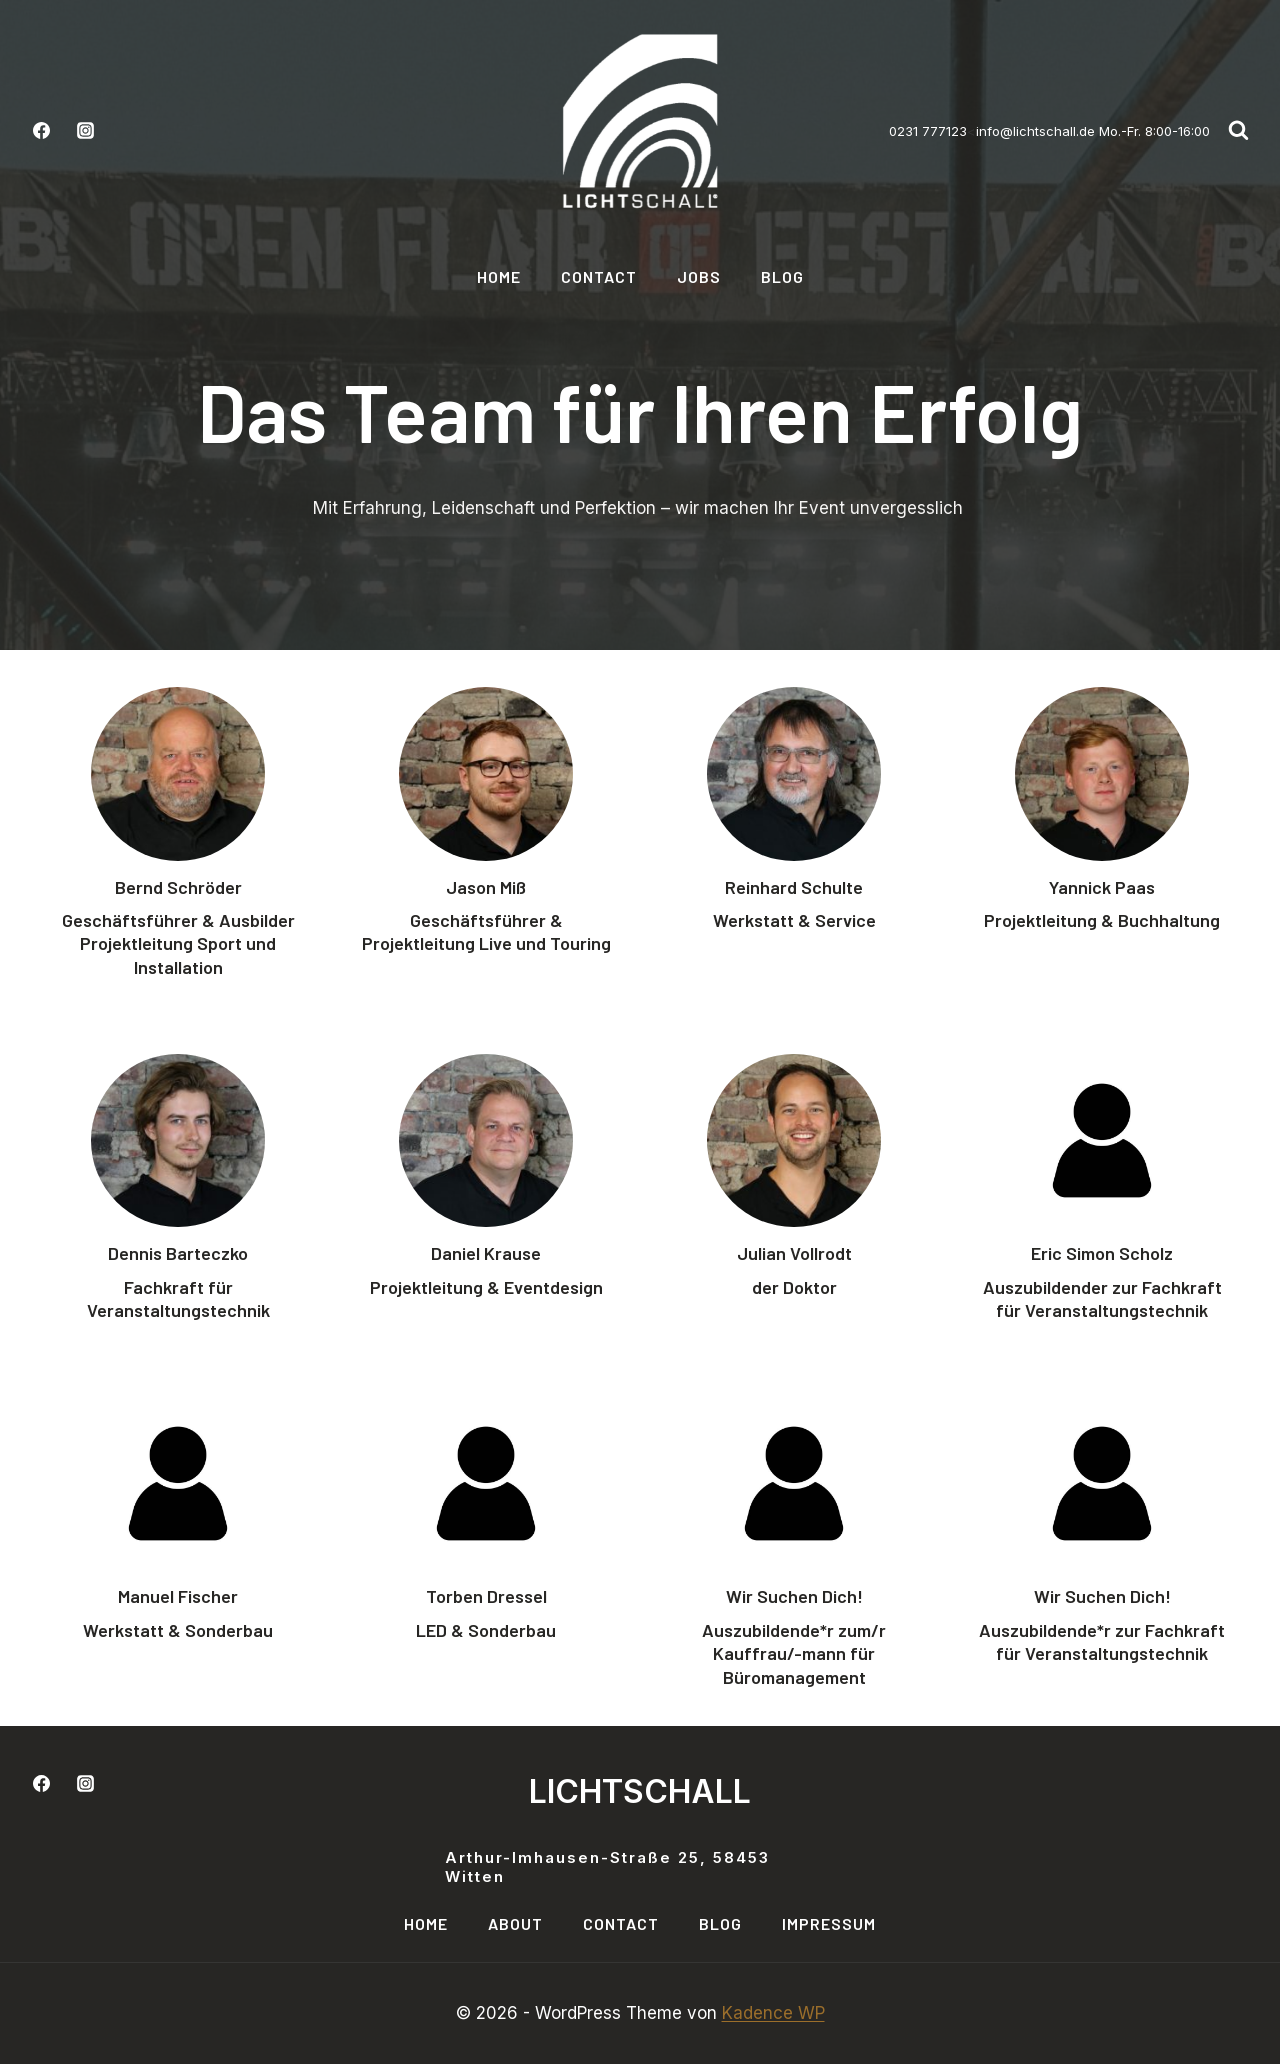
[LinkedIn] (129, 1783)
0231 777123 (928, 131)
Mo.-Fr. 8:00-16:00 (1152, 131)
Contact (599, 276)
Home (499, 276)
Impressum (829, 1923)
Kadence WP (773, 2013)
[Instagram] (85, 130)
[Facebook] (41, 130)
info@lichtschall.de (1035, 131)
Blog (782, 276)
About (515, 1923)
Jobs (699, 276)
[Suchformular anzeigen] (1238, 130)
